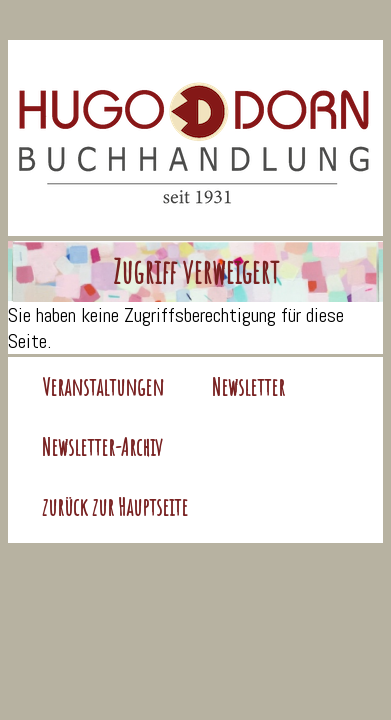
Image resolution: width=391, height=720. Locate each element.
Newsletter (248, 387)
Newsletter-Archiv (102, 447)
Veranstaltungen (103, 387)
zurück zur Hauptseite (115, 507)
